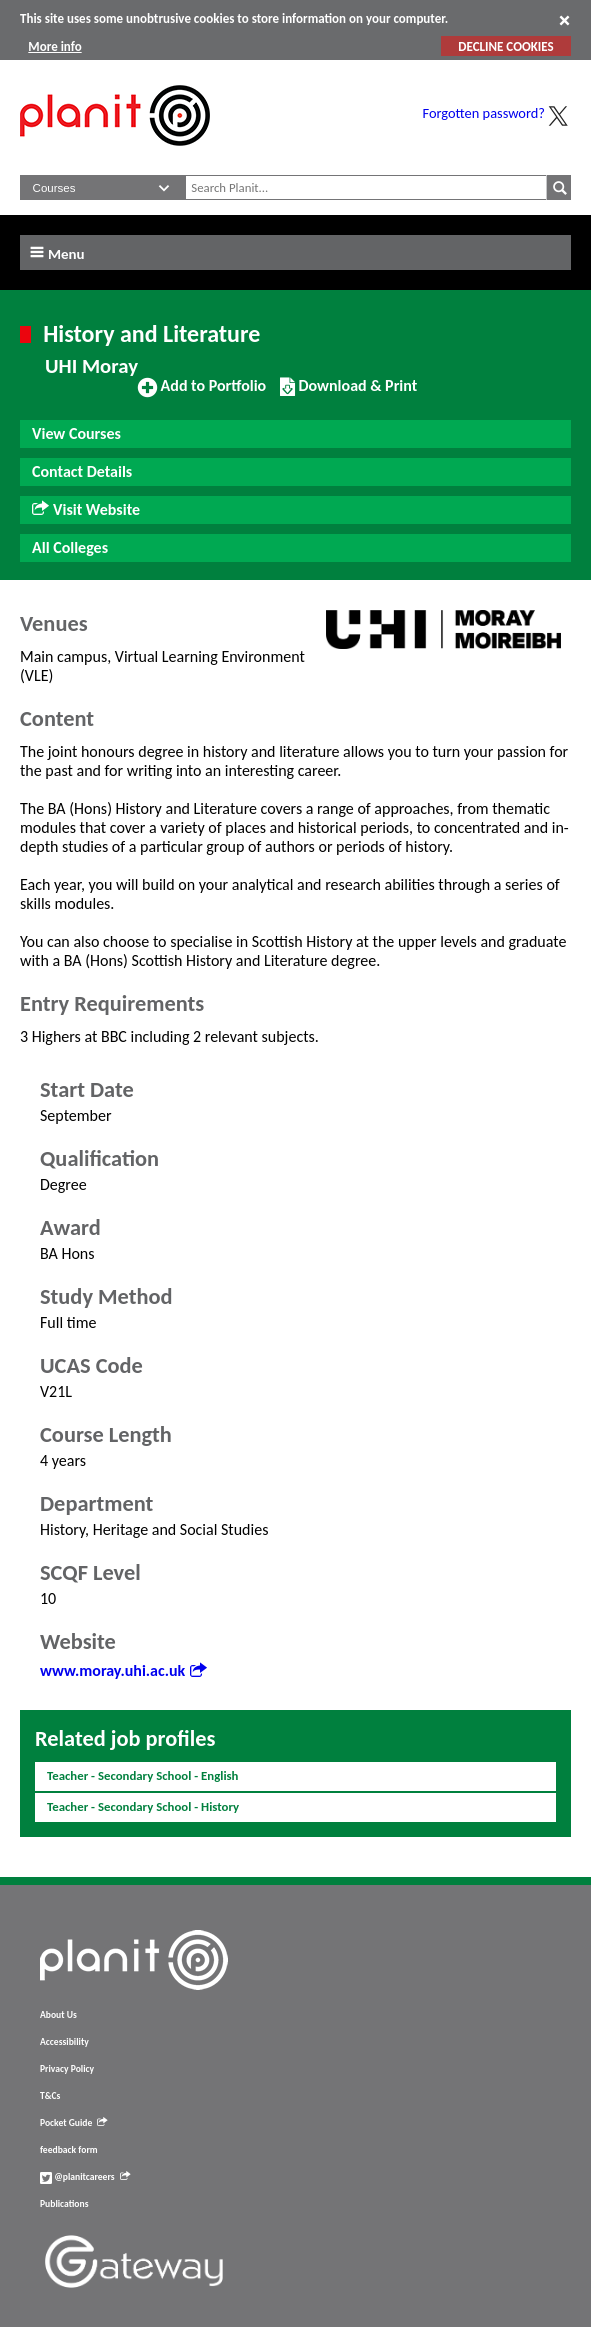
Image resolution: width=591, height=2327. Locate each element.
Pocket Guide (73, 2123)
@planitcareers (85, 2177)
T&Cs (50, 2096)
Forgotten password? (484, 113)
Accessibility (64, 2042)
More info (54, 46)
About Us (58, 2015)
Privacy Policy (67, 2069)
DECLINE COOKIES (505, 46)
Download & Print (348, 394)
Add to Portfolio (202, 394)
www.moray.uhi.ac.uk (123, 1670)
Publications (64, 2204)
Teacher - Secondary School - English (143, 1775)
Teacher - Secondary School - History (143, 1806)
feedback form (69, 2150)
